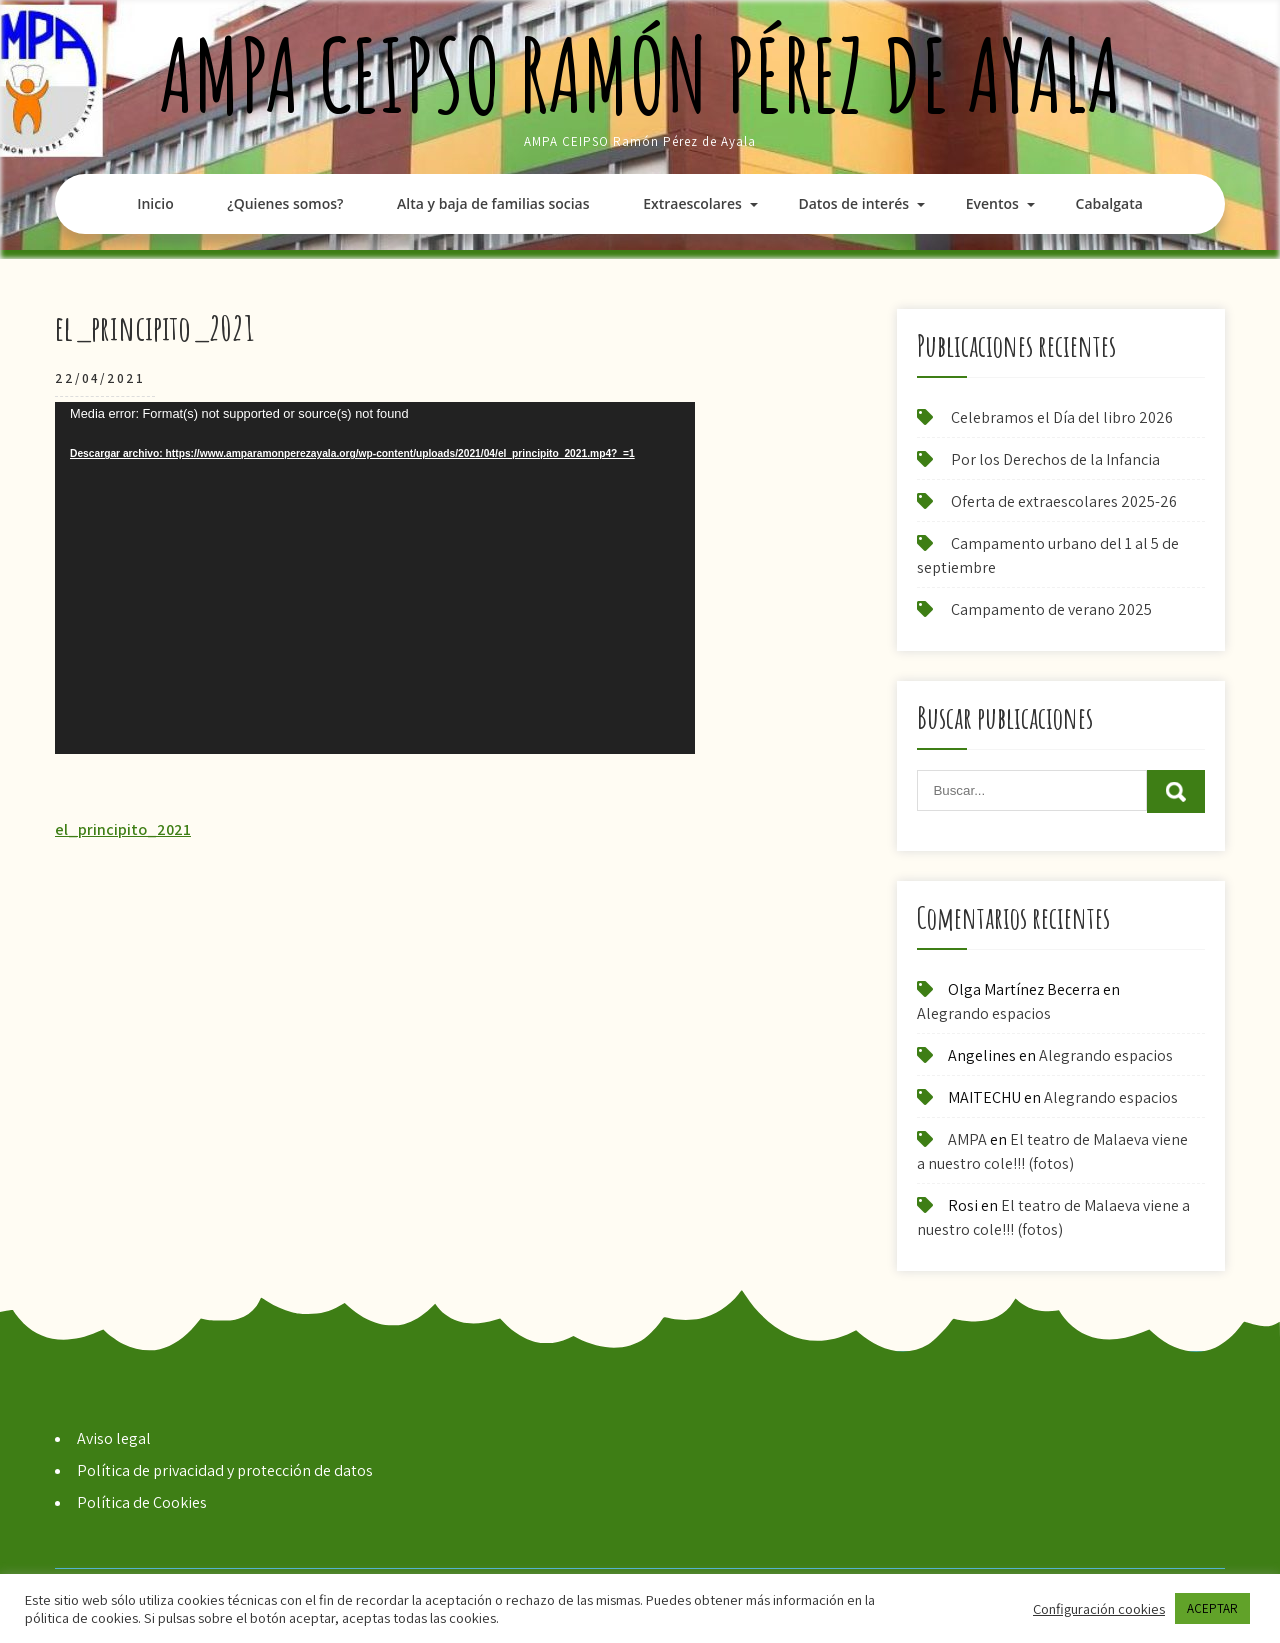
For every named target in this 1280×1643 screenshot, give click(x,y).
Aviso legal (114, 1438)
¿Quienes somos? (285, 203)
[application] (375, 578)
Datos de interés (853, 203)
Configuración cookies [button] (1099, 1609)
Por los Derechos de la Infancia (1055, 459)
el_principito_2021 (123, 829)
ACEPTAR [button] (1212, 1608)
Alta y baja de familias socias (493, 203)
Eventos (992, 203)
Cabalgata (1109, 203)
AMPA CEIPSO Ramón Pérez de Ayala (640, 74)
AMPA (967, 1139)
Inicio (155, 203)
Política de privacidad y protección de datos (225, 1470)
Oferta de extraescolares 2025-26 (1064, 501)
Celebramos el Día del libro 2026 (1062, 417)
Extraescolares (692, 203)
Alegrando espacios (984, 1013)
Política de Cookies (142, 1502)
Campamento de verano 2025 (1051, 609)
